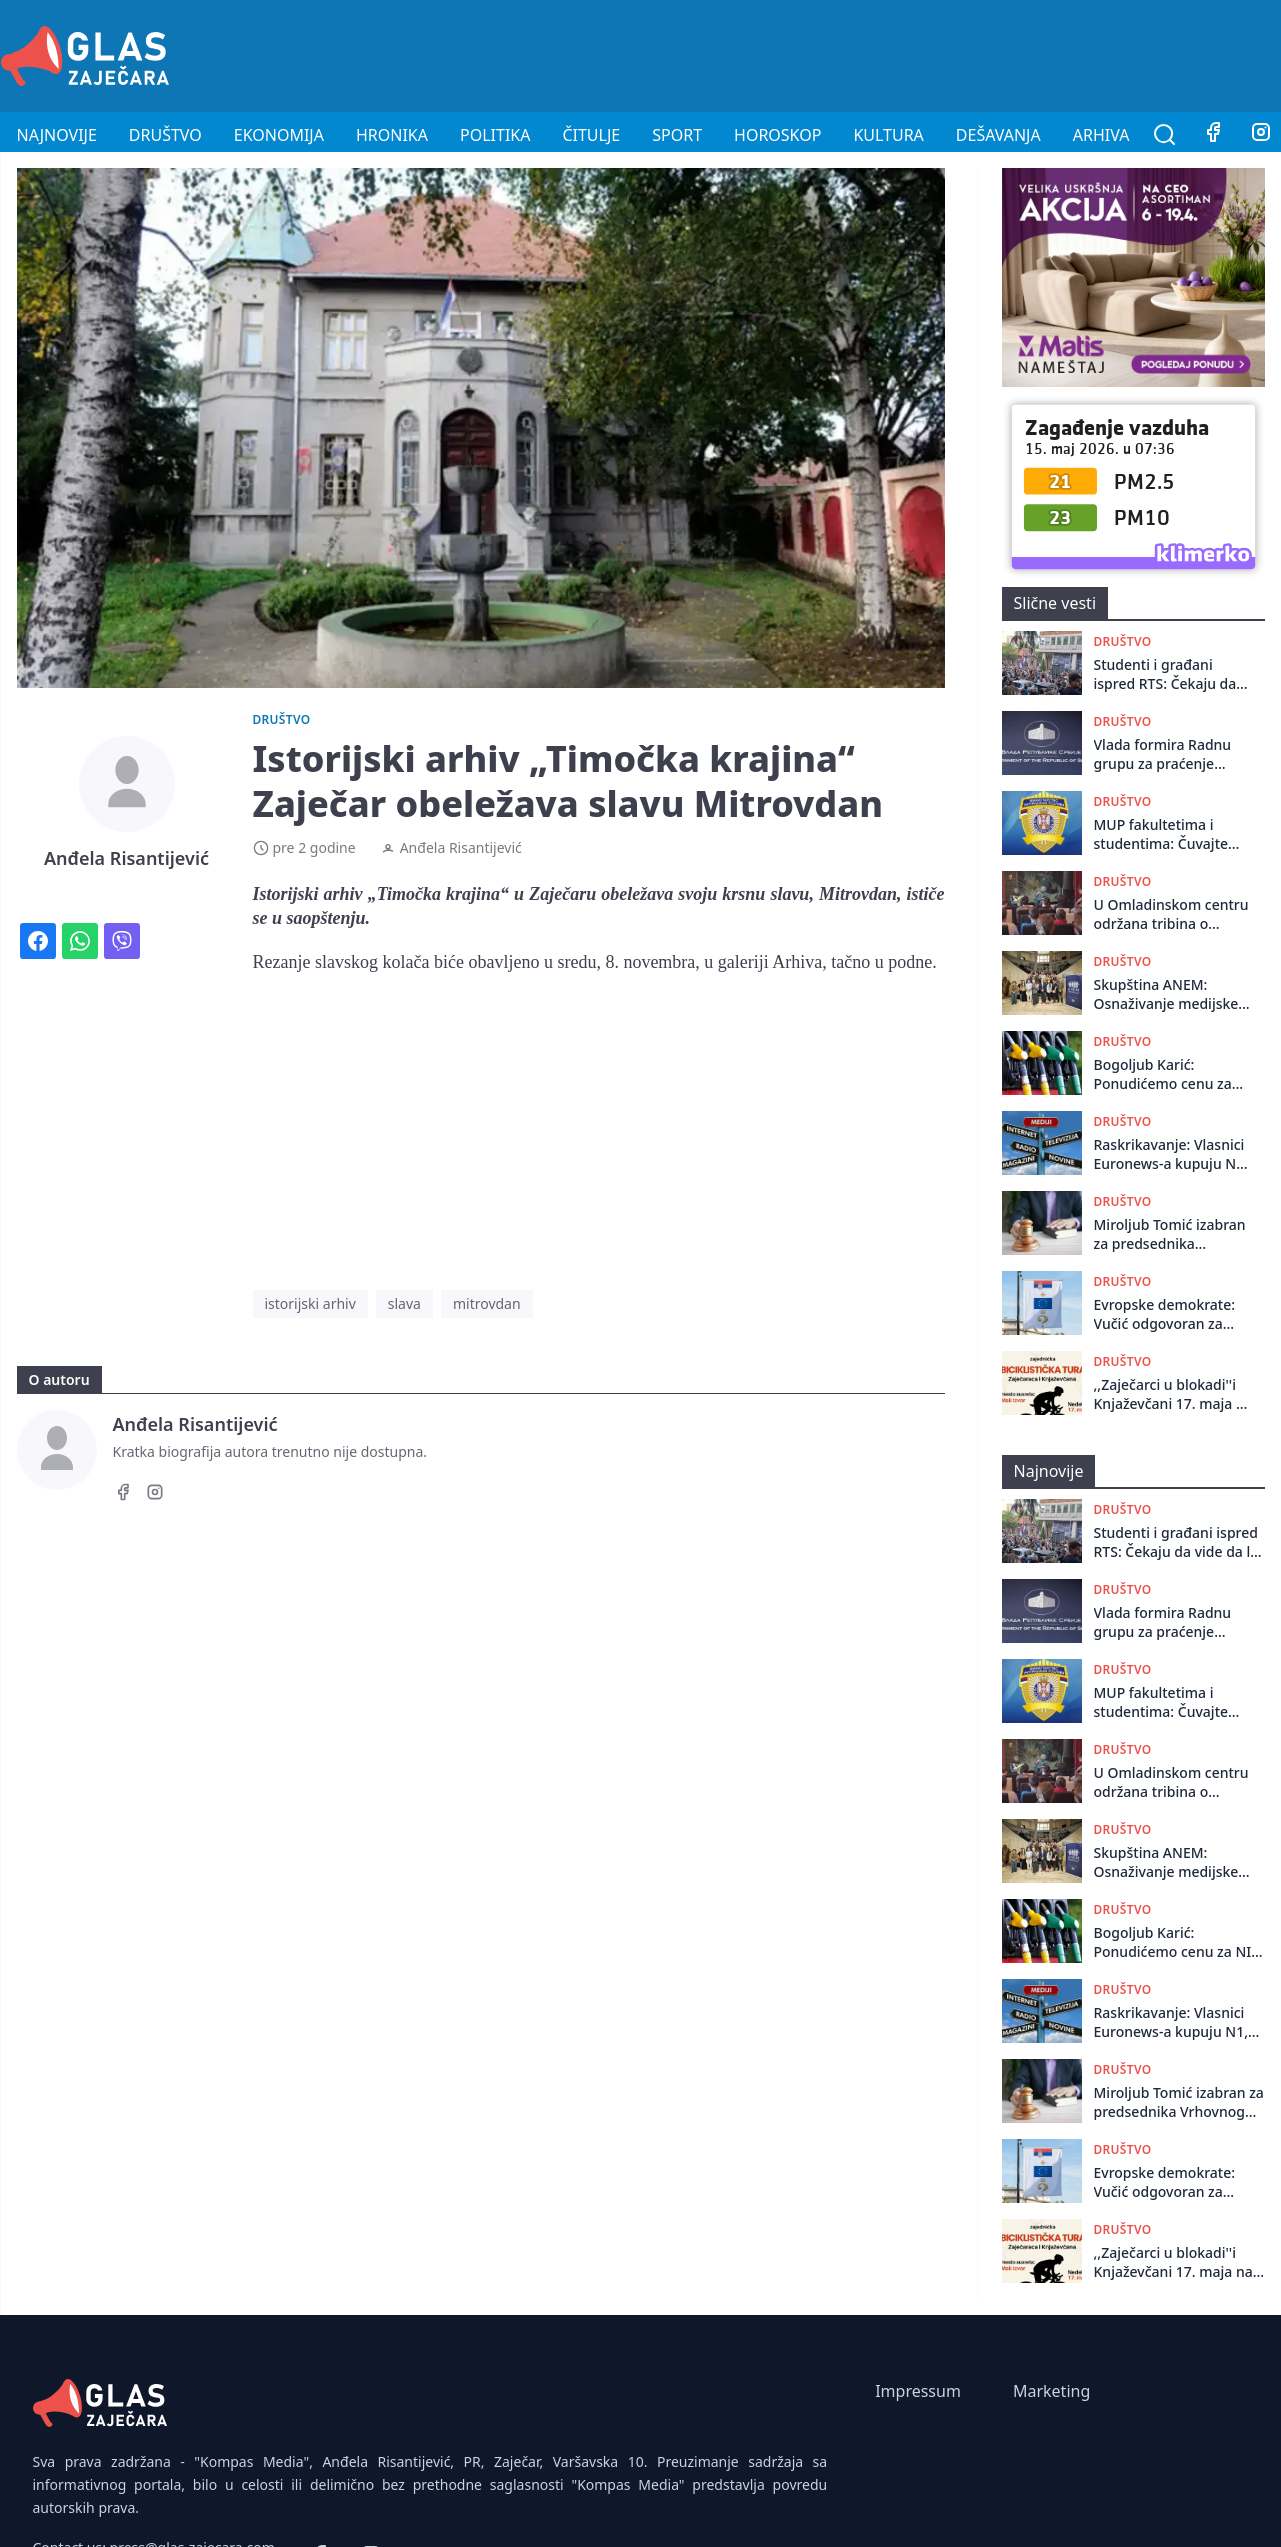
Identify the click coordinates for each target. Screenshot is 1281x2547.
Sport (677, 135)
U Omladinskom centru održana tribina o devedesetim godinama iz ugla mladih (1172, 914)
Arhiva (1101, 135)
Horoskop (777, 135)
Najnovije (57, 135)
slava (404, 1303)
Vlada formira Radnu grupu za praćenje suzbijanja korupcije (1163, 754)
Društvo (165, 135)
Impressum (918, 2391)
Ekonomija (279, 135)
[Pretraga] (1165, 135)
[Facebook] (1213, 135)
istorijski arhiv (310, 1303)
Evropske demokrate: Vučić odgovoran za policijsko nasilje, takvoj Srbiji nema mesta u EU (1172, 1314)
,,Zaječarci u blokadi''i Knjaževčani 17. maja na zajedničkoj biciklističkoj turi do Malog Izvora (1174, 1394)
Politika (495, 135)
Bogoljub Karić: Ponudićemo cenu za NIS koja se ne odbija (1163, 1074)
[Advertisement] (917, 53)
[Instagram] (155, 1495)
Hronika (392, 135)
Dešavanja (998, 135)
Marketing (1051, 2391)
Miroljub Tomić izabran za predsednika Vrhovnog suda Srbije (1170, 1234)
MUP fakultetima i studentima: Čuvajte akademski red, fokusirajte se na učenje (1173, 834)
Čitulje (591, 135)
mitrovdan (487, 1303)
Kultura (888, 135)
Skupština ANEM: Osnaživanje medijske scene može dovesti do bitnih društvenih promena (1169, 994)
